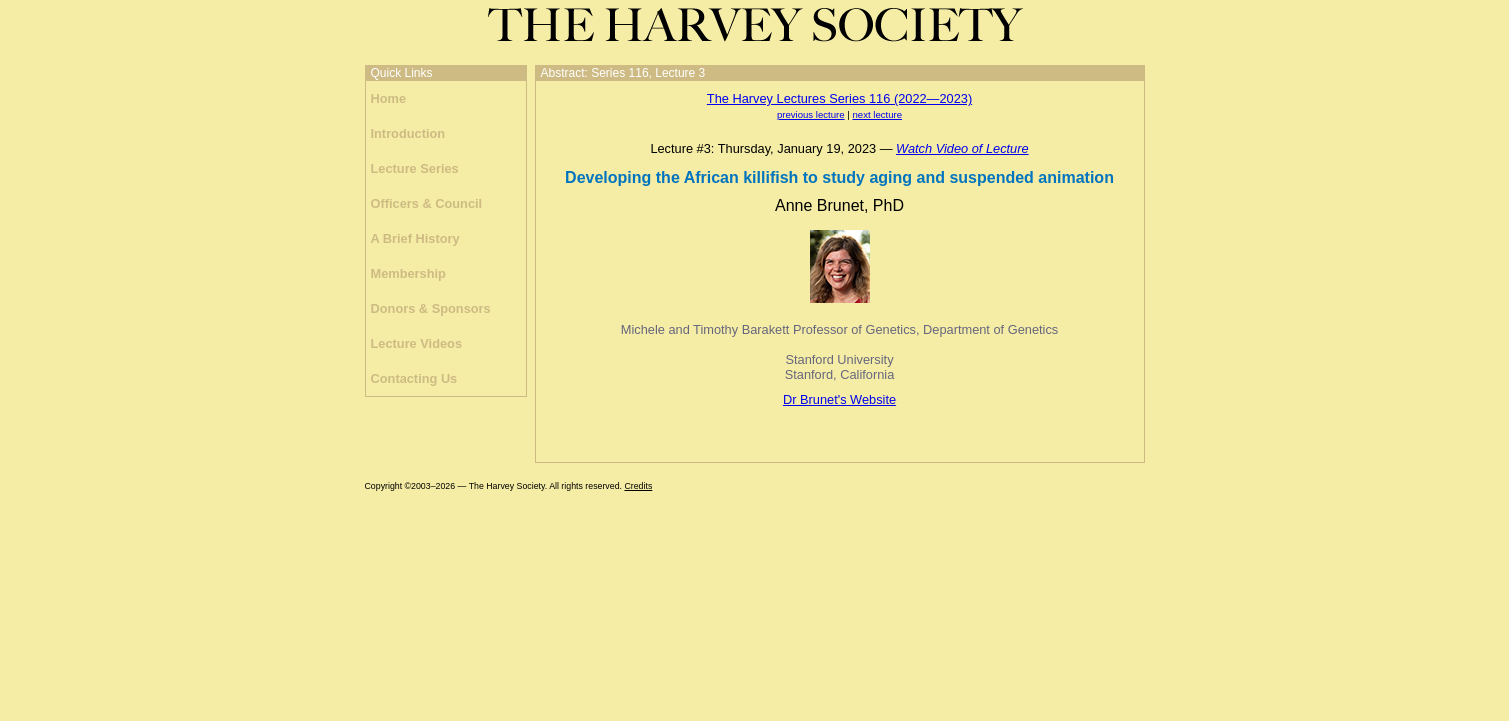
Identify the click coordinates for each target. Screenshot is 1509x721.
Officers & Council (427, 203)
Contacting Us (414, 378)
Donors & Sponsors (431, 308)
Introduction (408, 133)
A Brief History (415, 238)
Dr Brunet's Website (839, 399)
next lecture (877, 114)
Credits (638, 486)
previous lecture (811, 114)
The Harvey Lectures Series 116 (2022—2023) (839, 98)
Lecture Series (415, 168)
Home (389, 98)
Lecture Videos (417, 343)
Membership (408, 273)
